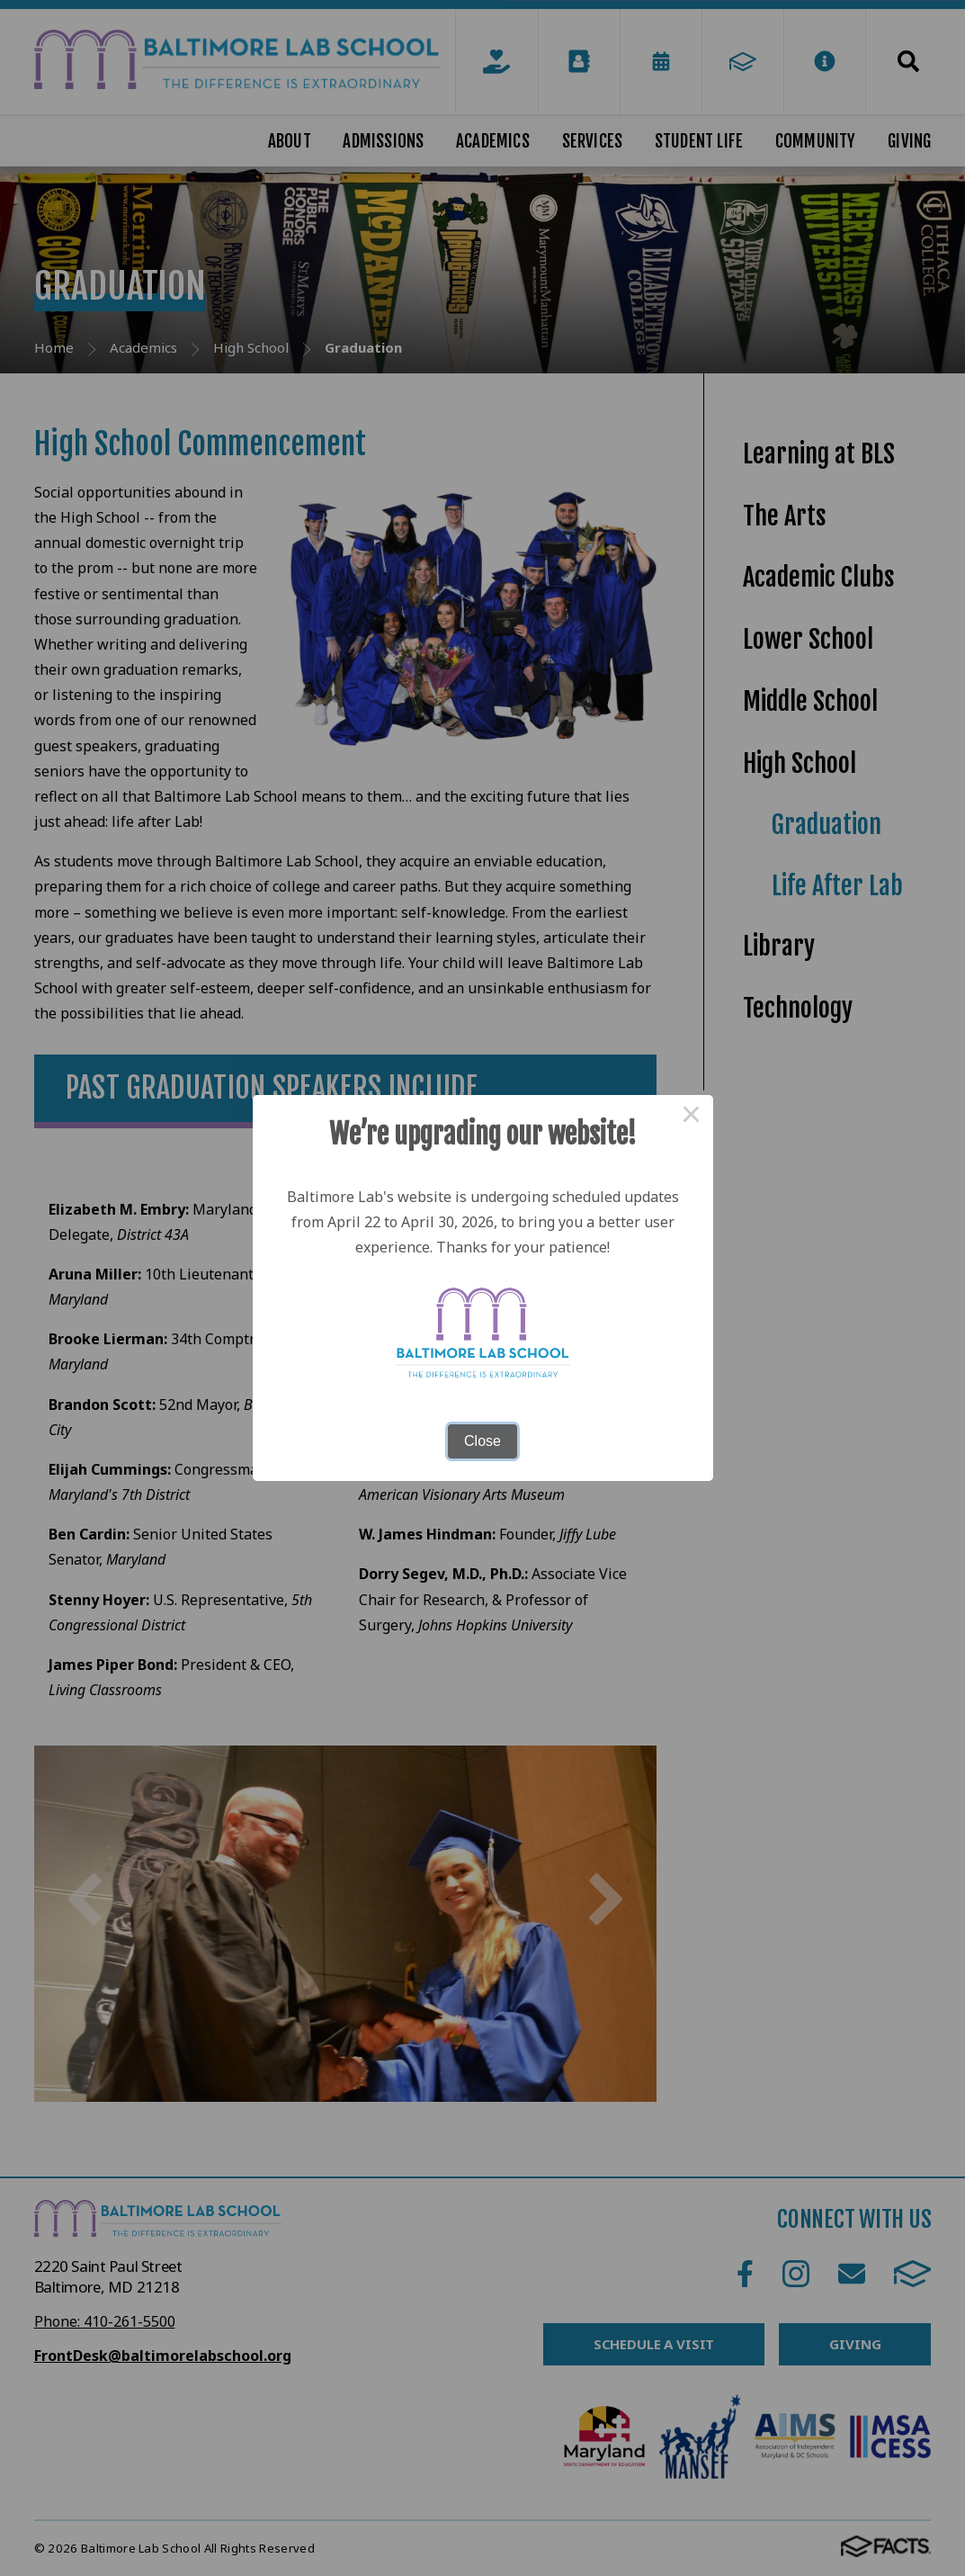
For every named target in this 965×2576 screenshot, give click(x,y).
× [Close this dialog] (691, 1116)
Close (482, 1441)
